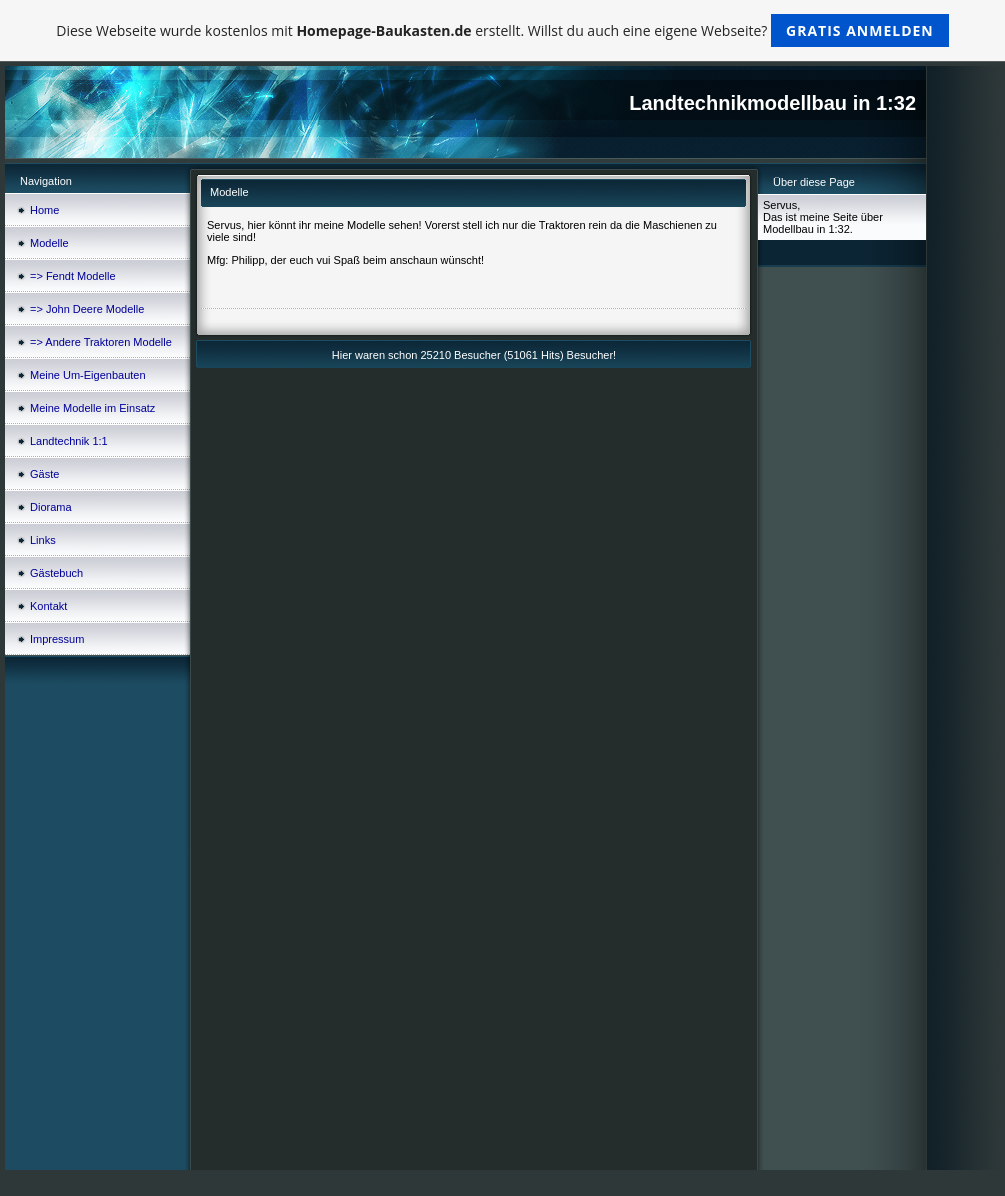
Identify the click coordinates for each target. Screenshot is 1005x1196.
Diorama (51, 507)
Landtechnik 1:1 (69, 441)
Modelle (49, 243)
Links (43, 540)
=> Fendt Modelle (73, 276)
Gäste (44, 474)
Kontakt (48, 606)
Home (44, 210)
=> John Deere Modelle (87, 309)
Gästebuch (56, 573)
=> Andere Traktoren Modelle (101, 342)
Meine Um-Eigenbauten (88, 375)
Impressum (57, 639)
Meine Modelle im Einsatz (92, 408)
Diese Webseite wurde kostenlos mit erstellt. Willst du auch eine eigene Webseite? (502, 30)
